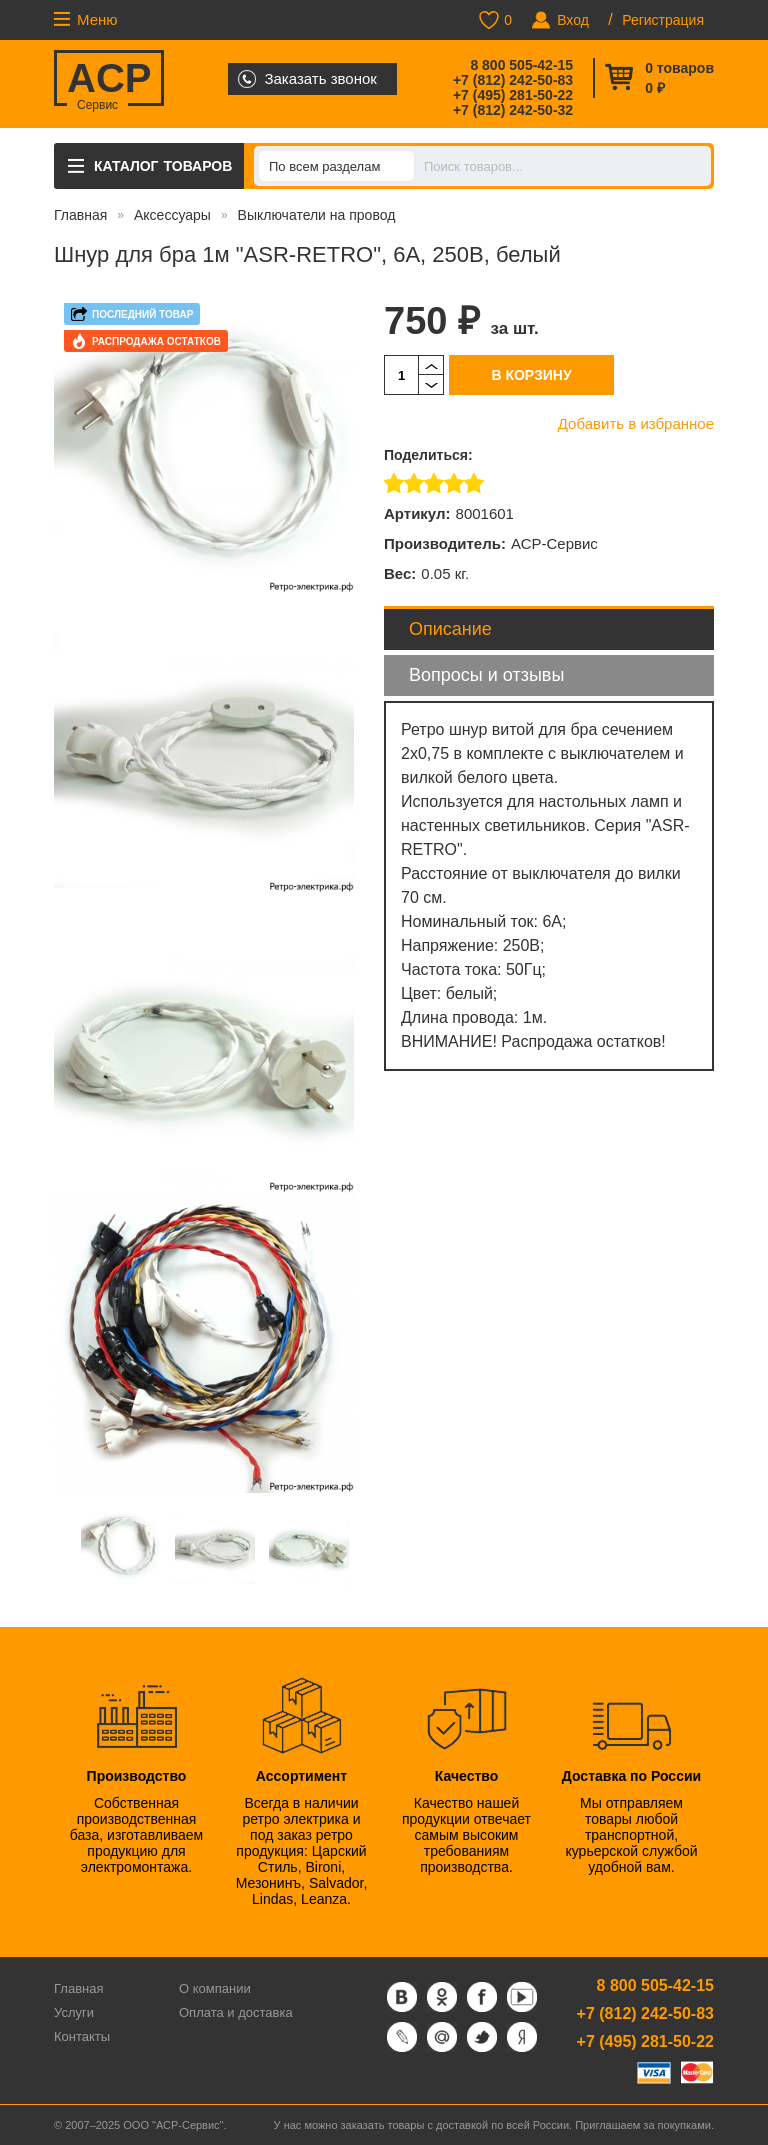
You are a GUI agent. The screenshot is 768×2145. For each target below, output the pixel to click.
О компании (215, 1988)
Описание (450, 629)
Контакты (82, 2036)
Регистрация (663, 20)
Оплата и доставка (236, 2012)
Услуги (74, 2012)
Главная (80, 215)
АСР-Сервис (554, 543)
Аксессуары (172, 215)
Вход (573, 20)
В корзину (531, 375)
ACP (109, 81)
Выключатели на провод (317, 215)
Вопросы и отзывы (486, 675)
